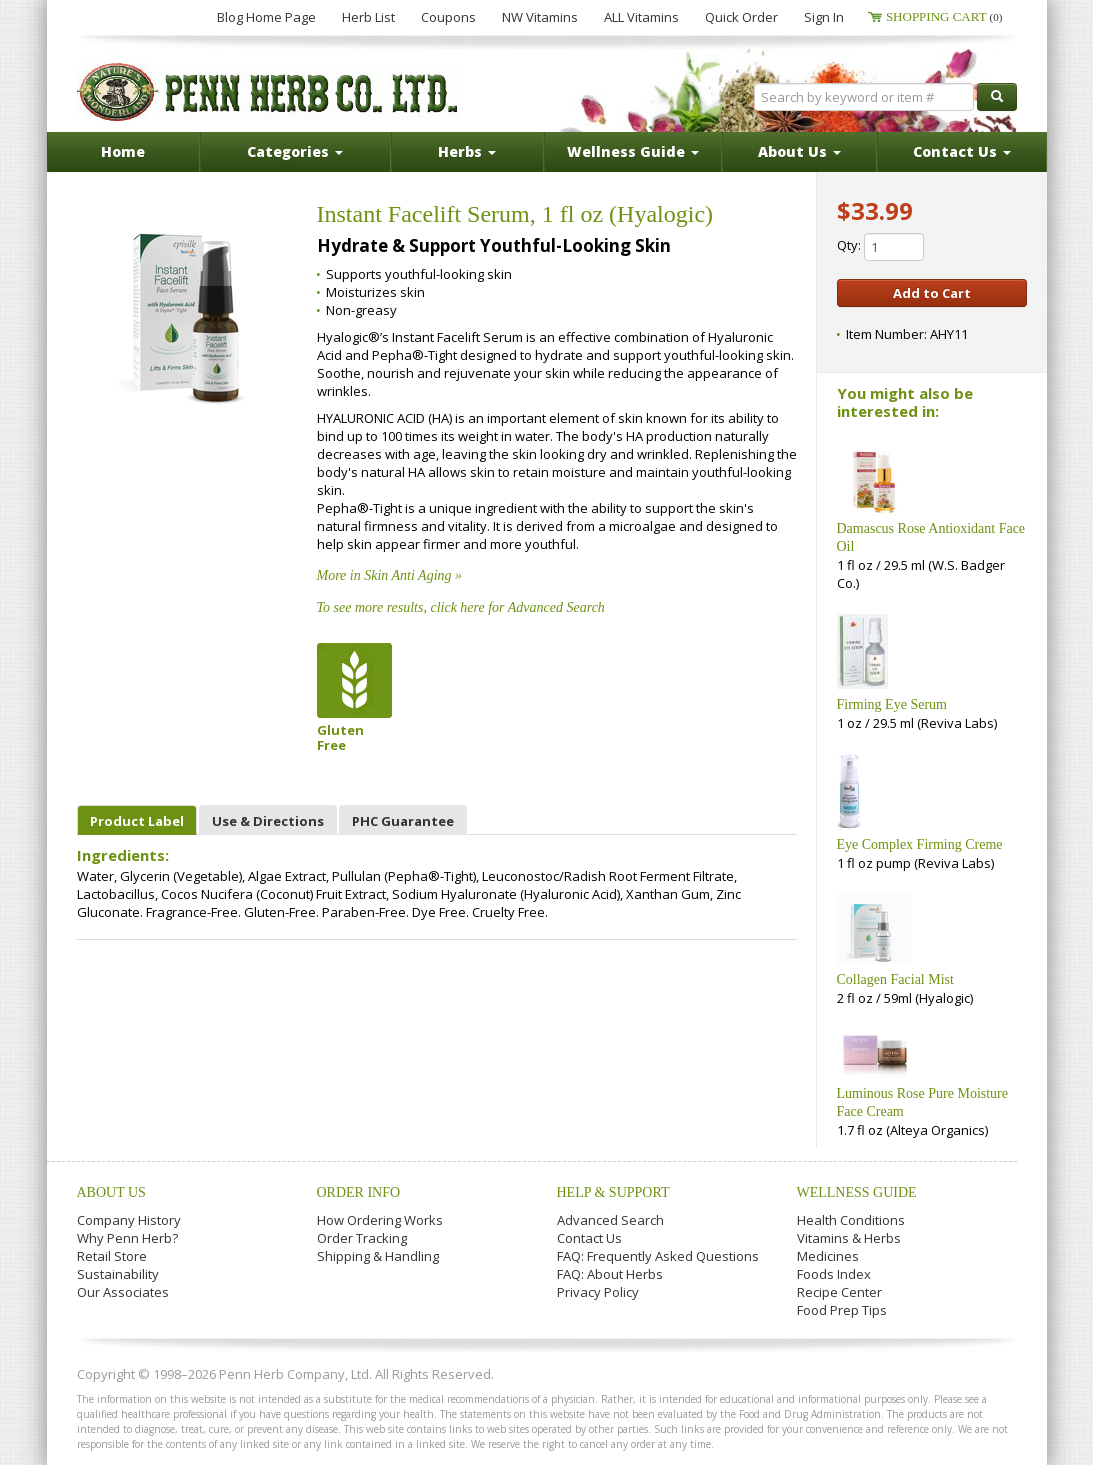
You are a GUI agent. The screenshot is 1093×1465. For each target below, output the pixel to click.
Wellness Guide (857, 1192)
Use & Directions (268, 821)
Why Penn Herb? (127, 1238)
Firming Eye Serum (892, 704)
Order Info (359, 1192)
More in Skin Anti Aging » (390, 575)
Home (123, 151)
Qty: (880, 247)
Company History (129, 1220)
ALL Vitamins (641, 17)
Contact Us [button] (962, 151)
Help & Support (613, 1192)
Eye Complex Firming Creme (920, 844)
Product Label (137, 821)
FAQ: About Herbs (610, 1274)
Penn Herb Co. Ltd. (269, 92)
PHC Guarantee (403, 821)
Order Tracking (362, 1238)
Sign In (824, 17)
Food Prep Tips (842, 1310)
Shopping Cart (944, 16)
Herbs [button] (467, 151)
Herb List (368, 17)
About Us (111, 1192)
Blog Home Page (266, 17)
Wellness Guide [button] (633, 151)
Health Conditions (851, 1220)
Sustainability (118, 1274)
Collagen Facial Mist (895, 979)
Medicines (828, 1256)
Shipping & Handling (378, 1256)
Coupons (448, 17)
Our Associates (123, 1292)
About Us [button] (799, 151)
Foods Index (834, 1274)
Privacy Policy (598, 1292)
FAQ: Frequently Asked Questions (658, 1256)
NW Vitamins (540, 17)
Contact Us (589, 1238)
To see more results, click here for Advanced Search (461, 607)
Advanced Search (610, 1220)
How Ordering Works (380, 1220)
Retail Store (112, 1256)
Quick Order (741, 17)
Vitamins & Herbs (849, 1238)
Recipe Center (839, 1292)
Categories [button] (295, 151)
